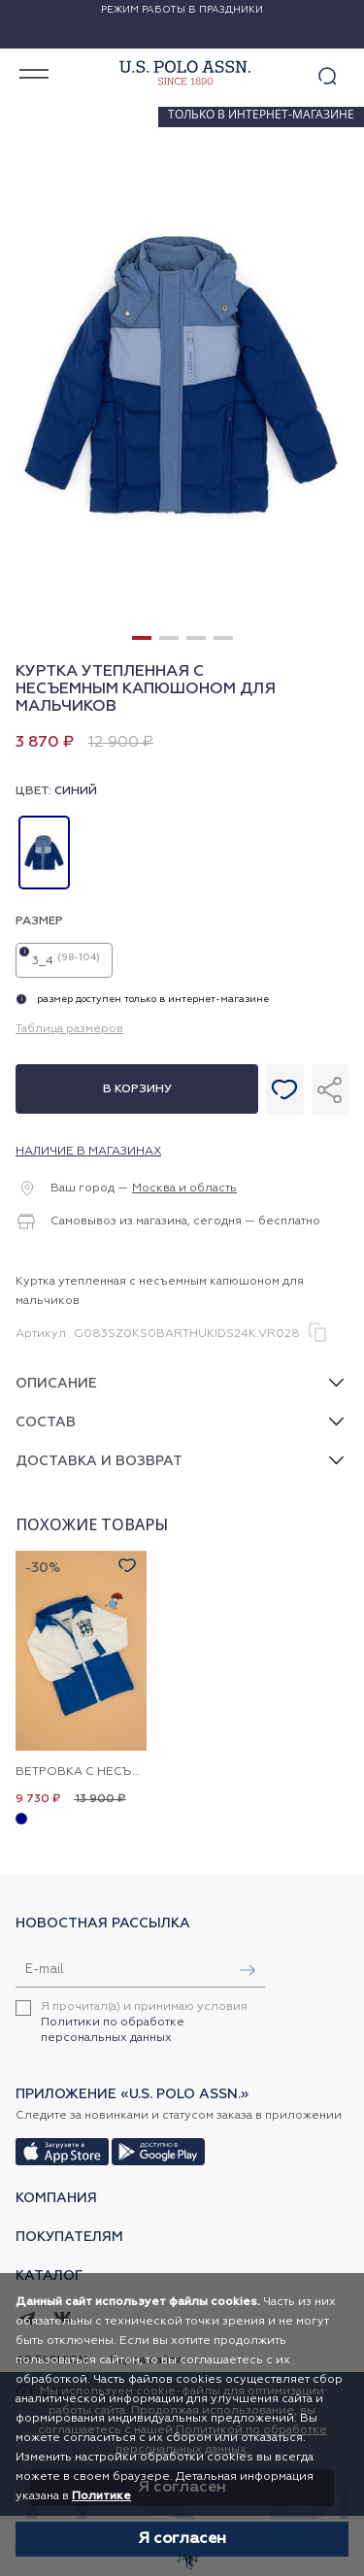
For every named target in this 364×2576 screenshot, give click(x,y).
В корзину (137, 1089)
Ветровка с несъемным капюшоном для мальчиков (81, 1772)
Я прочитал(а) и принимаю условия (144, 2022)
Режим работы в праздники (182, 10)
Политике (101, 2496)
